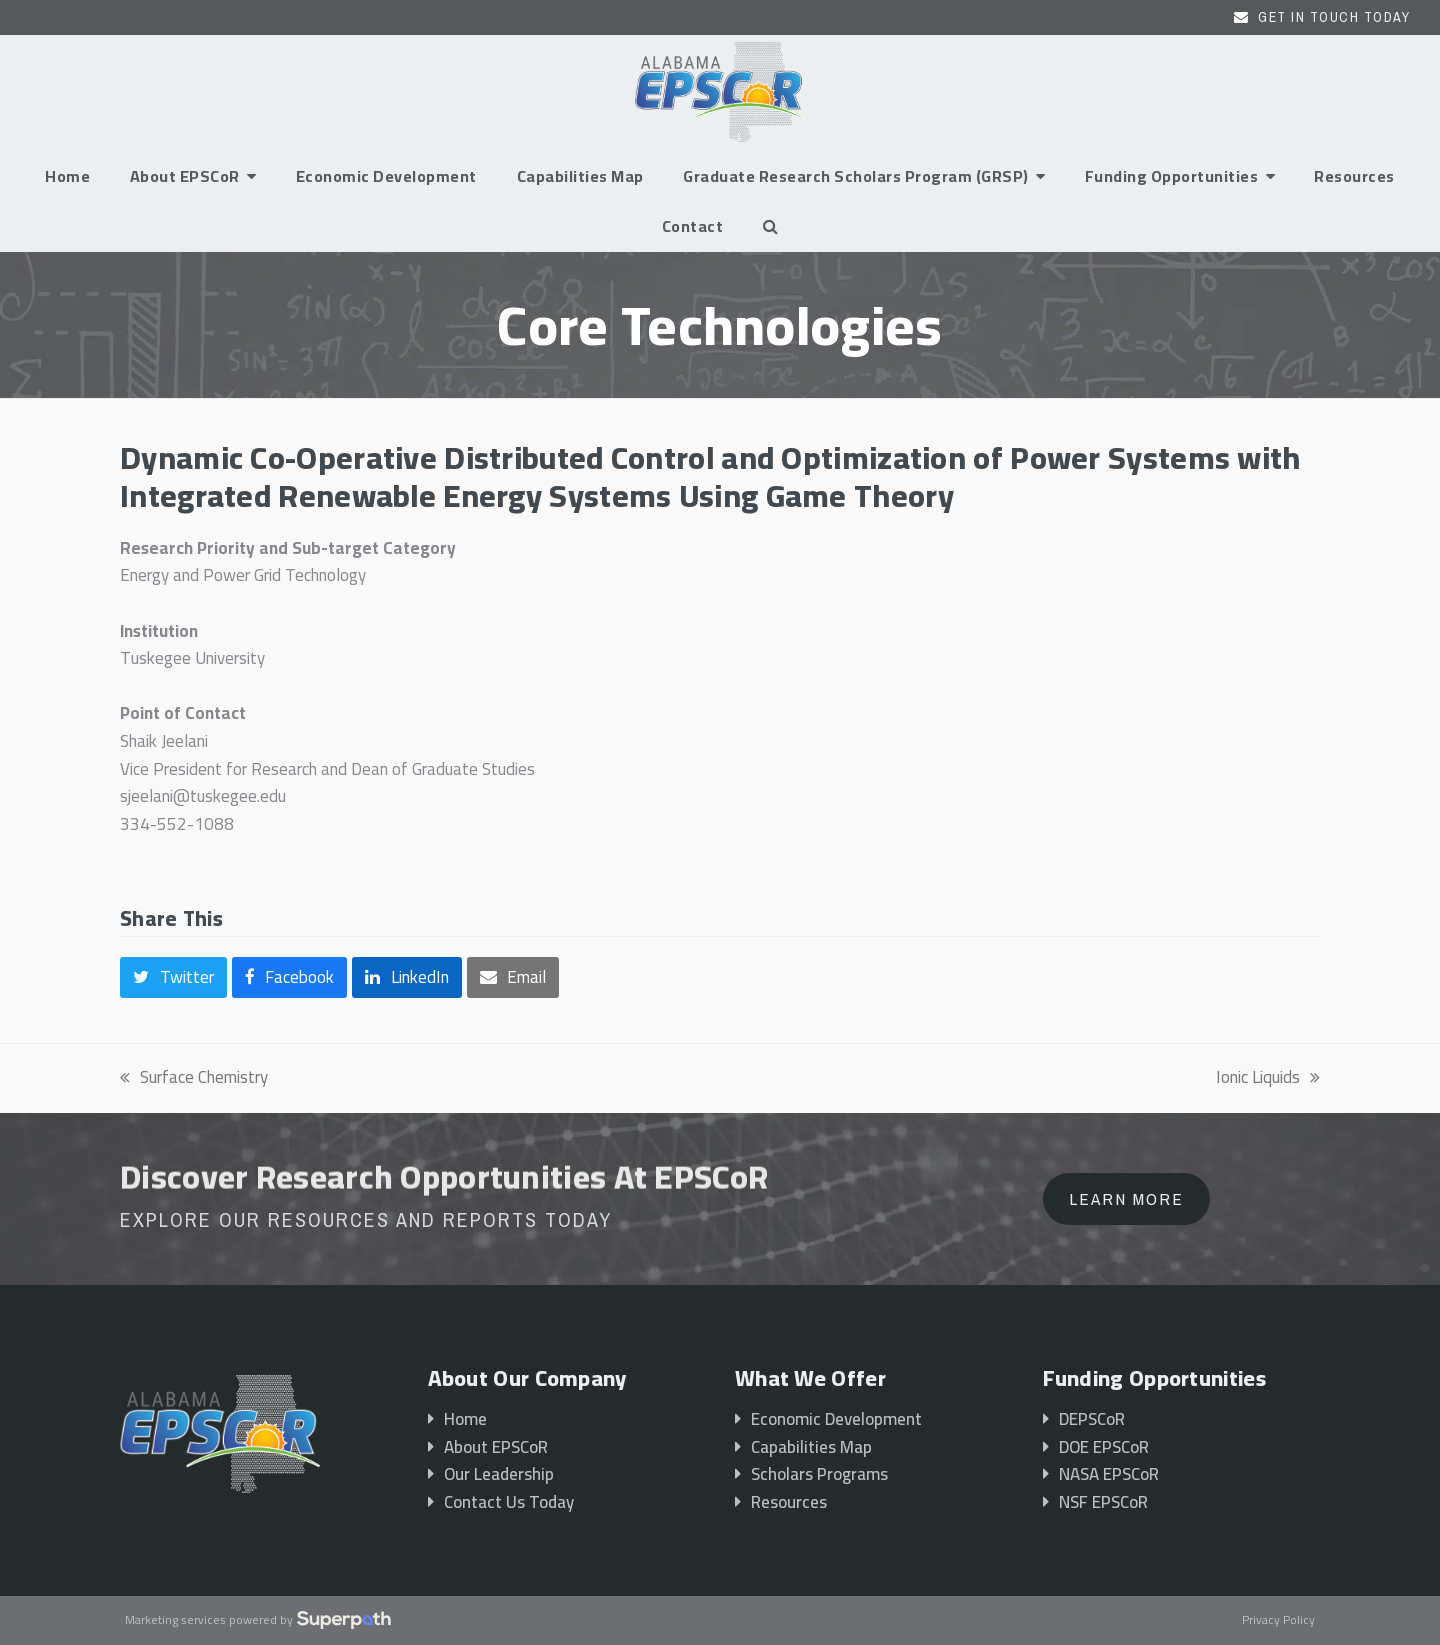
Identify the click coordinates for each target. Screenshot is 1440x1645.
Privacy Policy (1278, 1621)
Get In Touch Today (1334, 17)
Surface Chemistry (194, 1078)
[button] (770, 226)
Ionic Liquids (1268, 1078)
